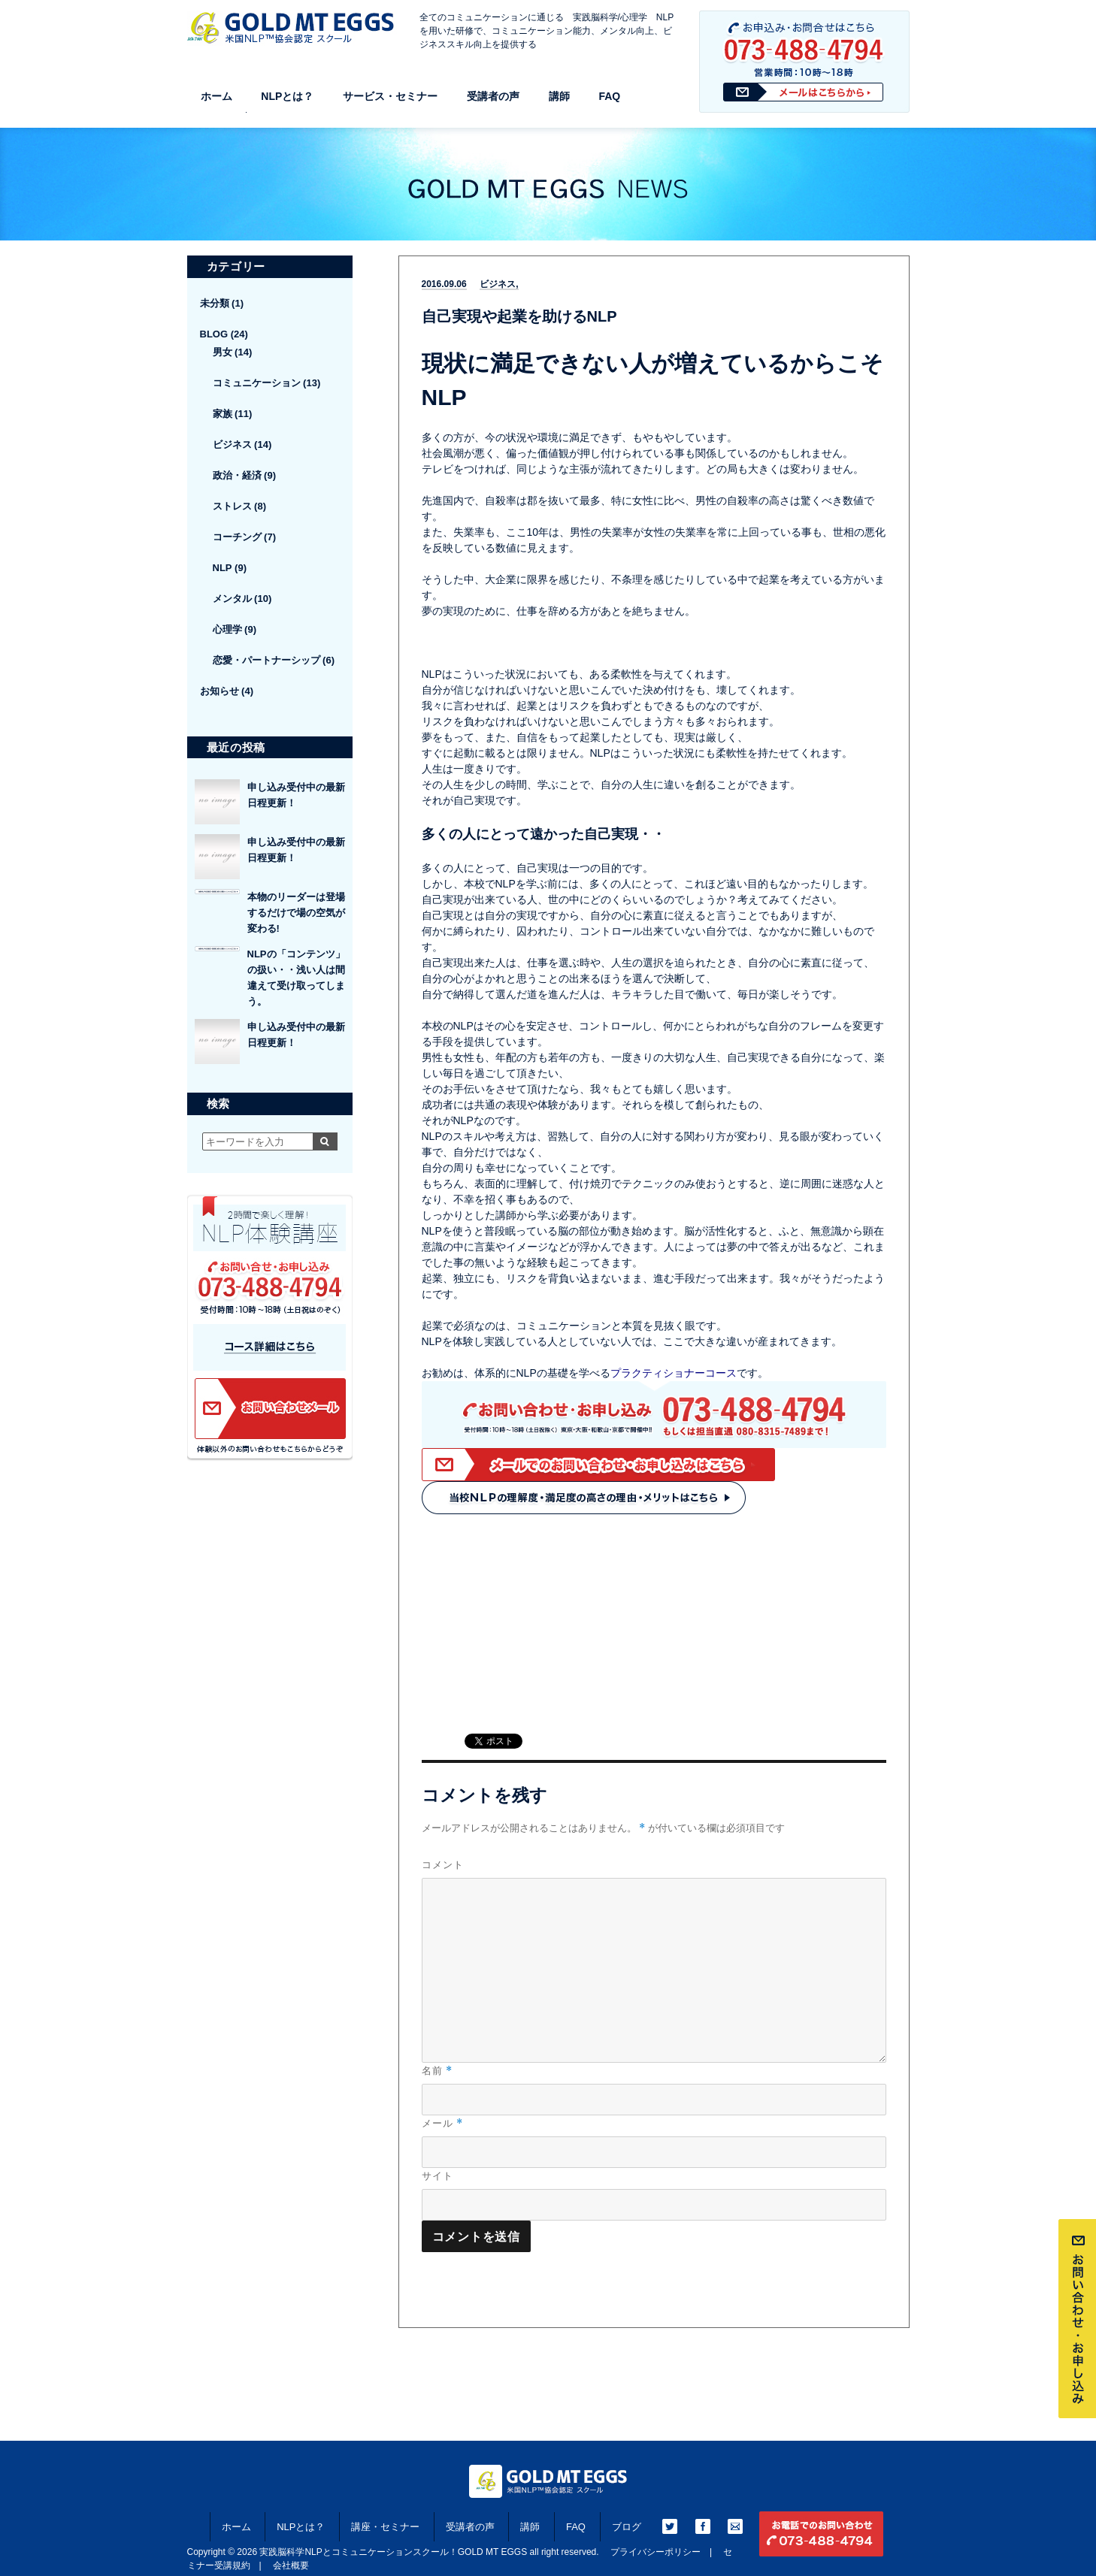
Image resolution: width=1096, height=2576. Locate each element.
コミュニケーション (257, 383)
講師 (559, 96)
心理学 (227, 629)
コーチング (237, 537)
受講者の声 (493, 96)
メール (442, 2123)
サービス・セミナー (390, 96)
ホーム (216, 96)
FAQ (609, 96)
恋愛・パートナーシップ (266, 660)
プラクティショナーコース (673, 1373)
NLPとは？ (287, 96)
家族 (222, 413)
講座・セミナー (385, 2526)
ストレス (232, 506)
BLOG (214, 334)
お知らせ (219, 691)
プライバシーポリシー (655, 2552)
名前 (437, 2070)
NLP (222, 567)
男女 (222, 352)
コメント (443, 1864)
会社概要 (291, 2565)
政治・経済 (237, 475)
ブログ (626, 2526)
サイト (437, 2175)
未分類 (214, 303)
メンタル (232, 598)
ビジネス (498, 284)
